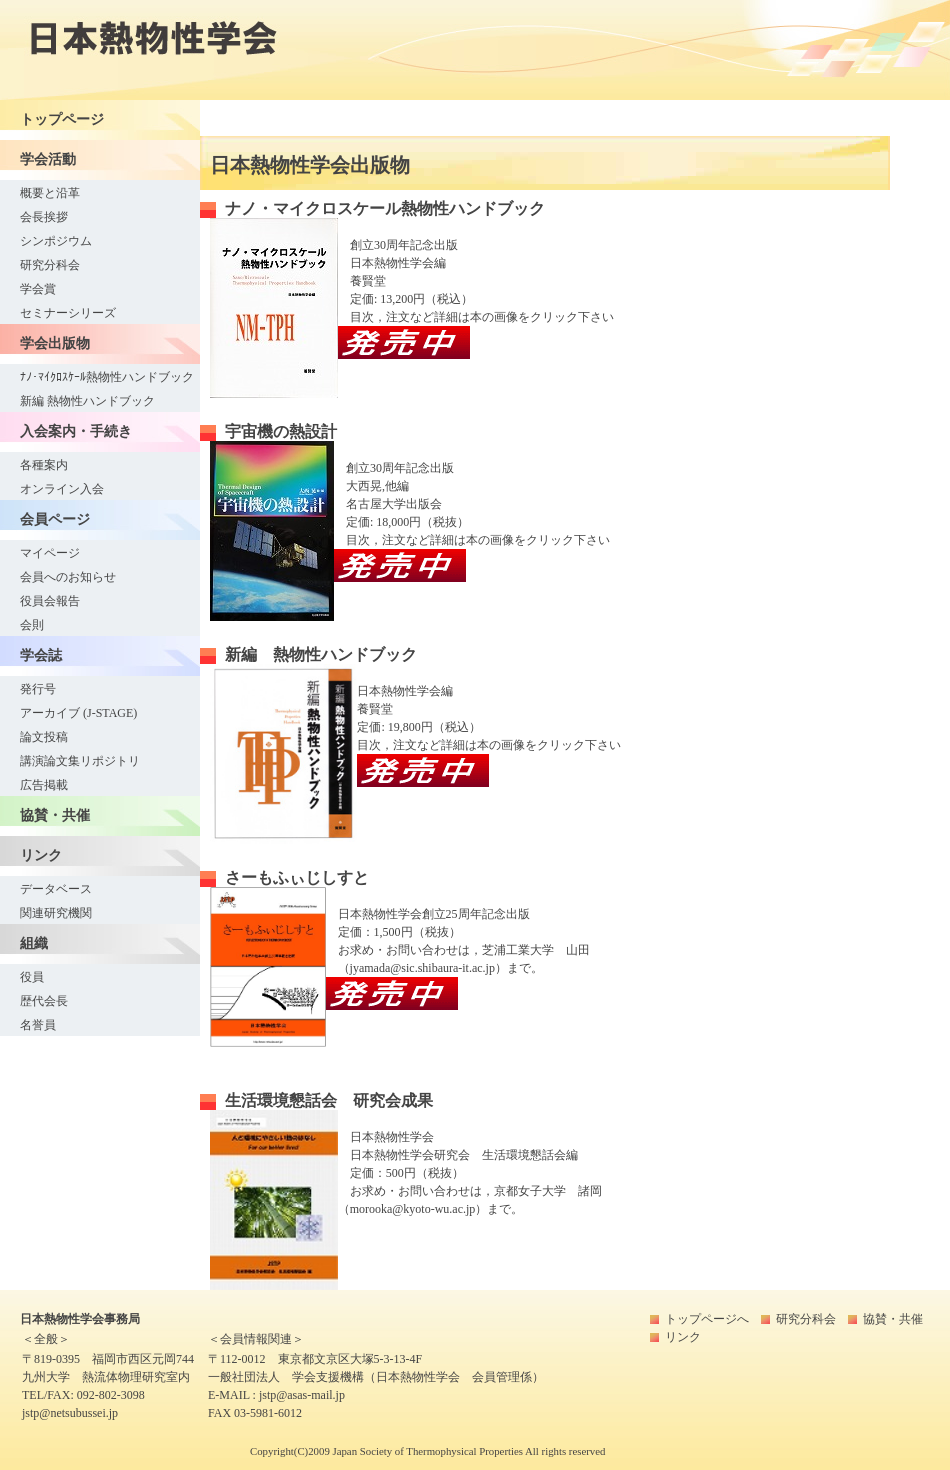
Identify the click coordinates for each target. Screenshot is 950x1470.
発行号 (38, 689)
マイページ (50, 553)
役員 (32, 977)
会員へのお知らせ (68, 577)
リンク (41, 855)
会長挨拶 (44, 217)
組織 (34, 943)
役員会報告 (50, 601)
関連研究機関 (56, 913)
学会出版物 (55, 343)
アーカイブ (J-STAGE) (78, 713)
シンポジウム (56, 241)
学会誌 (41, 655)
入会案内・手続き (76, 431)
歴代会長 (44, 1001)
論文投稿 (44, 737)
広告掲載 (44, 785)
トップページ (62, 119)
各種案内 (44, 465)
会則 (32, 625)
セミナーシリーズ (68, 313)
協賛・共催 (55, 815)
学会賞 (38, 289)
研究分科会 (50, 265)
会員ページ (55, 519)
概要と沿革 (50, 193)
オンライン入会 (62, 489)
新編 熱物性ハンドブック (87, 401)
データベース (56, 889)
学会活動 (48, 159)
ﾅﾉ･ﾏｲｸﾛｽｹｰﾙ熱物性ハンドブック (107, 377)
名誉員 (38, 1025)
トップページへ (707, 1319)
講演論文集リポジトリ (80, 761)
